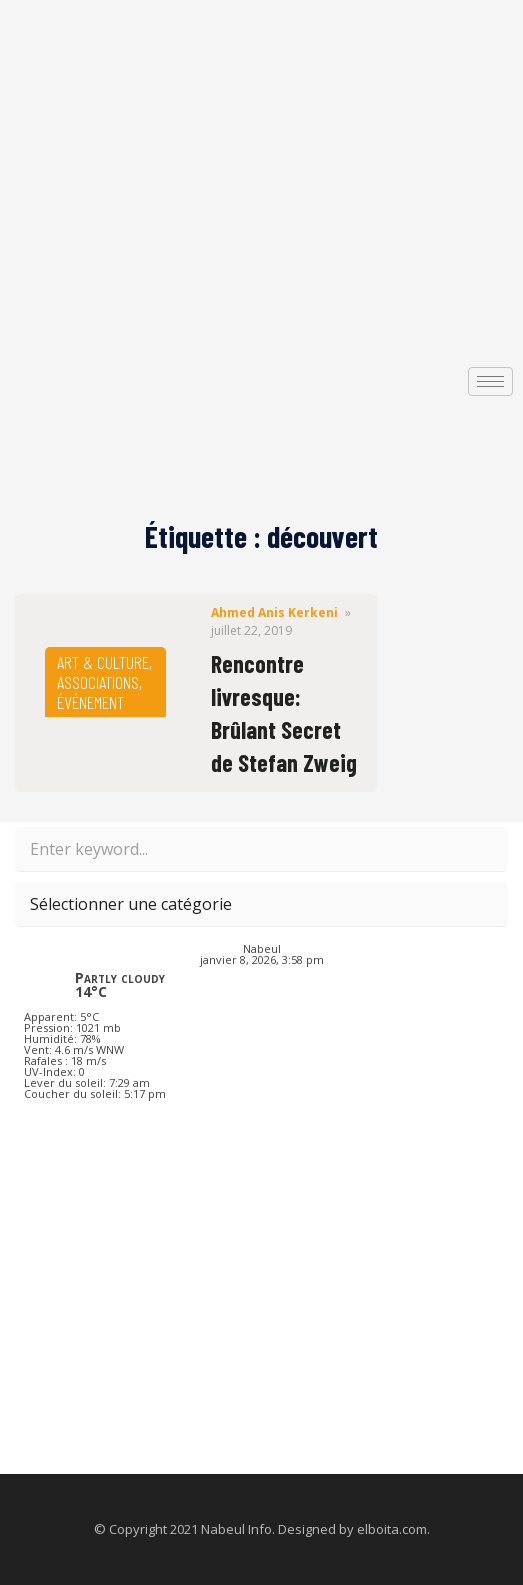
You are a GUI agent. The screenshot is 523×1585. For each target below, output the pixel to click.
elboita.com (392, 1529)
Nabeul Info (236, 1529)
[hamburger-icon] (490, 381)
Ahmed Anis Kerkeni (274, 612)
